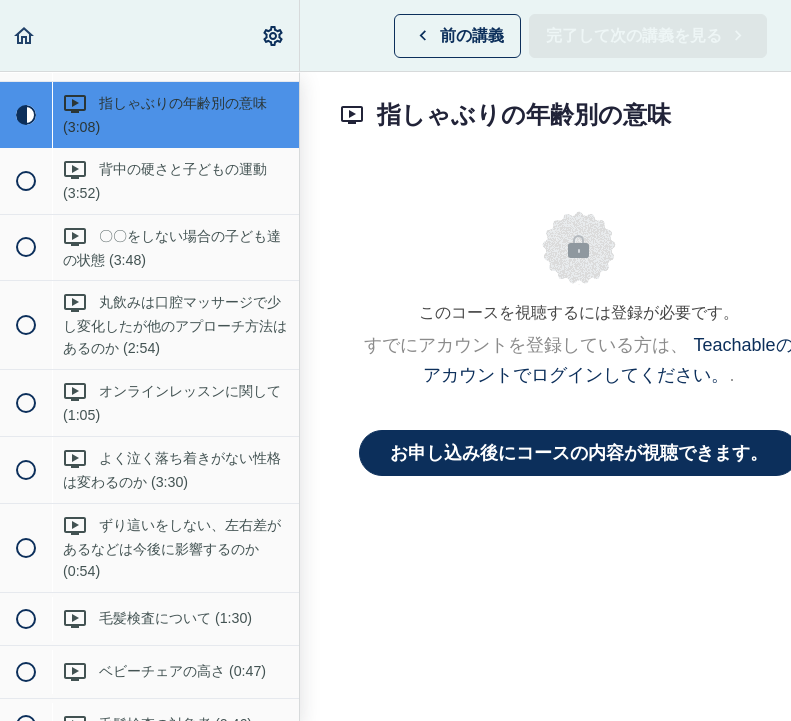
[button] (25, 35)
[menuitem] (274, 35)
